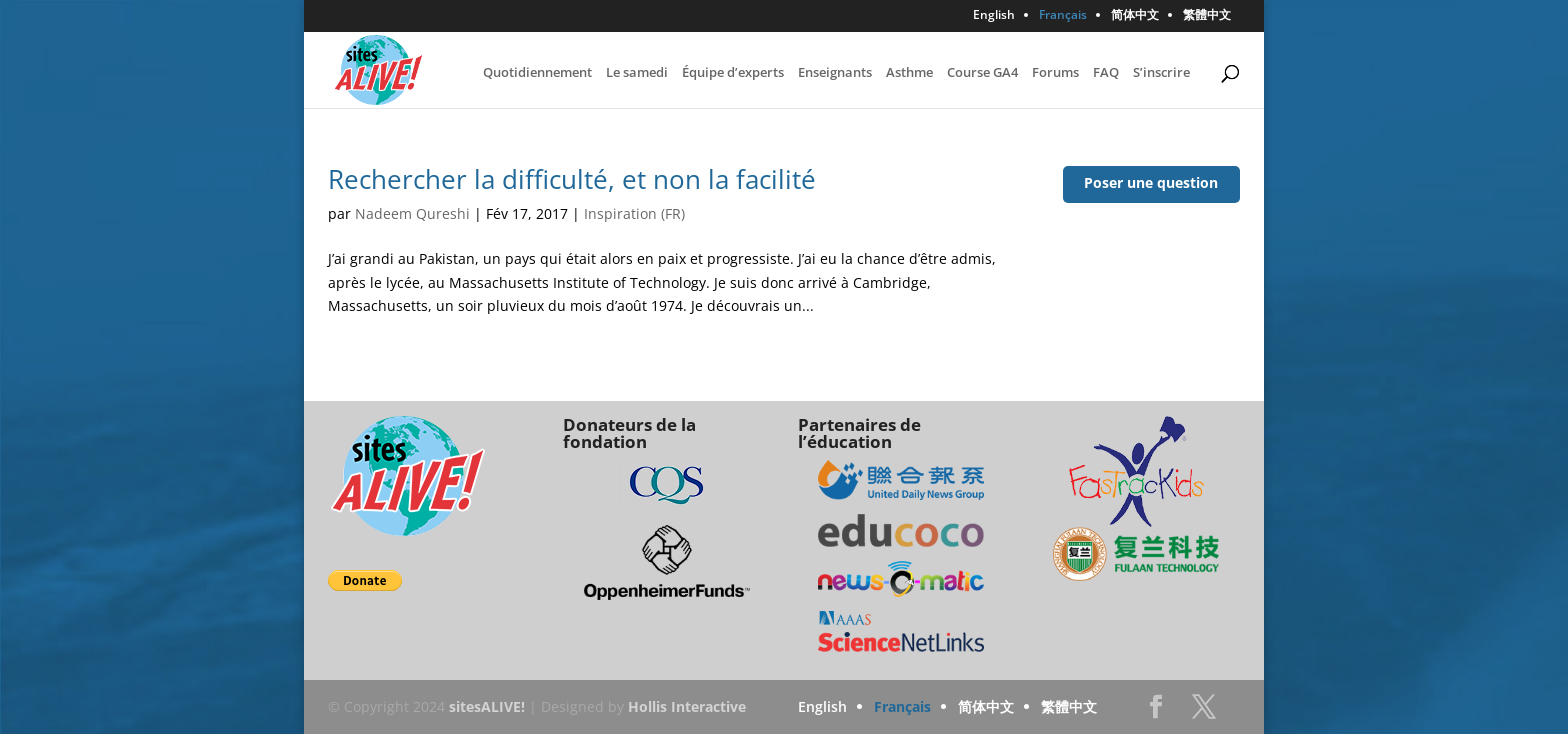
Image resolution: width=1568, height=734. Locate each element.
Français (1063, 16)
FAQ (1106, 73)
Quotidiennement (537, 73)
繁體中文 (1207, 16)
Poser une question (1151, 182)
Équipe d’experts (733, 73)
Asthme (909, 73)
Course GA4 (982, 73)
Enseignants (835, 73)
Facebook (1156, 712)
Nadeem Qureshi (412, 213)
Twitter (1204, 712)
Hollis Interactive (687, 706)
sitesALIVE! (487, 706)
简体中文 (1135, 16)
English (994, 16)
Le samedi (637, 73)
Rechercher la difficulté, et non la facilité (572, 179)
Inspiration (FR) (634, 213)
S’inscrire (1161, 73)
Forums (1055, 73)
